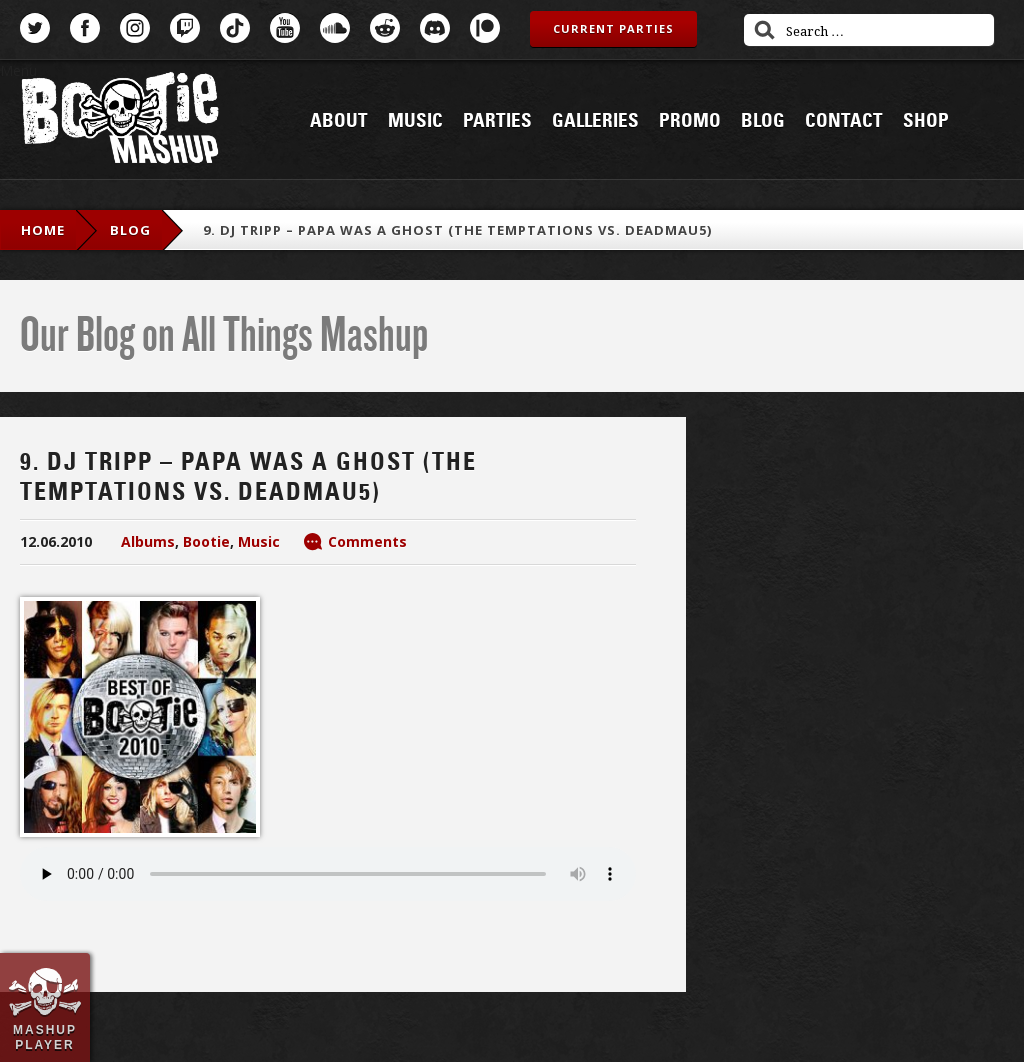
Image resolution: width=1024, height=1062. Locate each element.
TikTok (235, 28)
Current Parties (613, 28)
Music (415, 121)
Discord (435, 28)
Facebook (85, 28)
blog (130, 230)
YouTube (285, 28)
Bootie (206, 541)
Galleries (595, 121)
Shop (926, 121)
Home (43, 230)
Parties (497, 121)
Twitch (185, 28)
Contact (844, 121)
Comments (367, 541)
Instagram (135, 28)
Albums (148, 541)
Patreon (485, 28)
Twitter (35, 28)
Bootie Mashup (120, 121)
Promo (690, 121)
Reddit (385, 28)
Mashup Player (45, 1037)
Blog (763, 121)
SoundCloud (335, 28)
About (339, 121)
